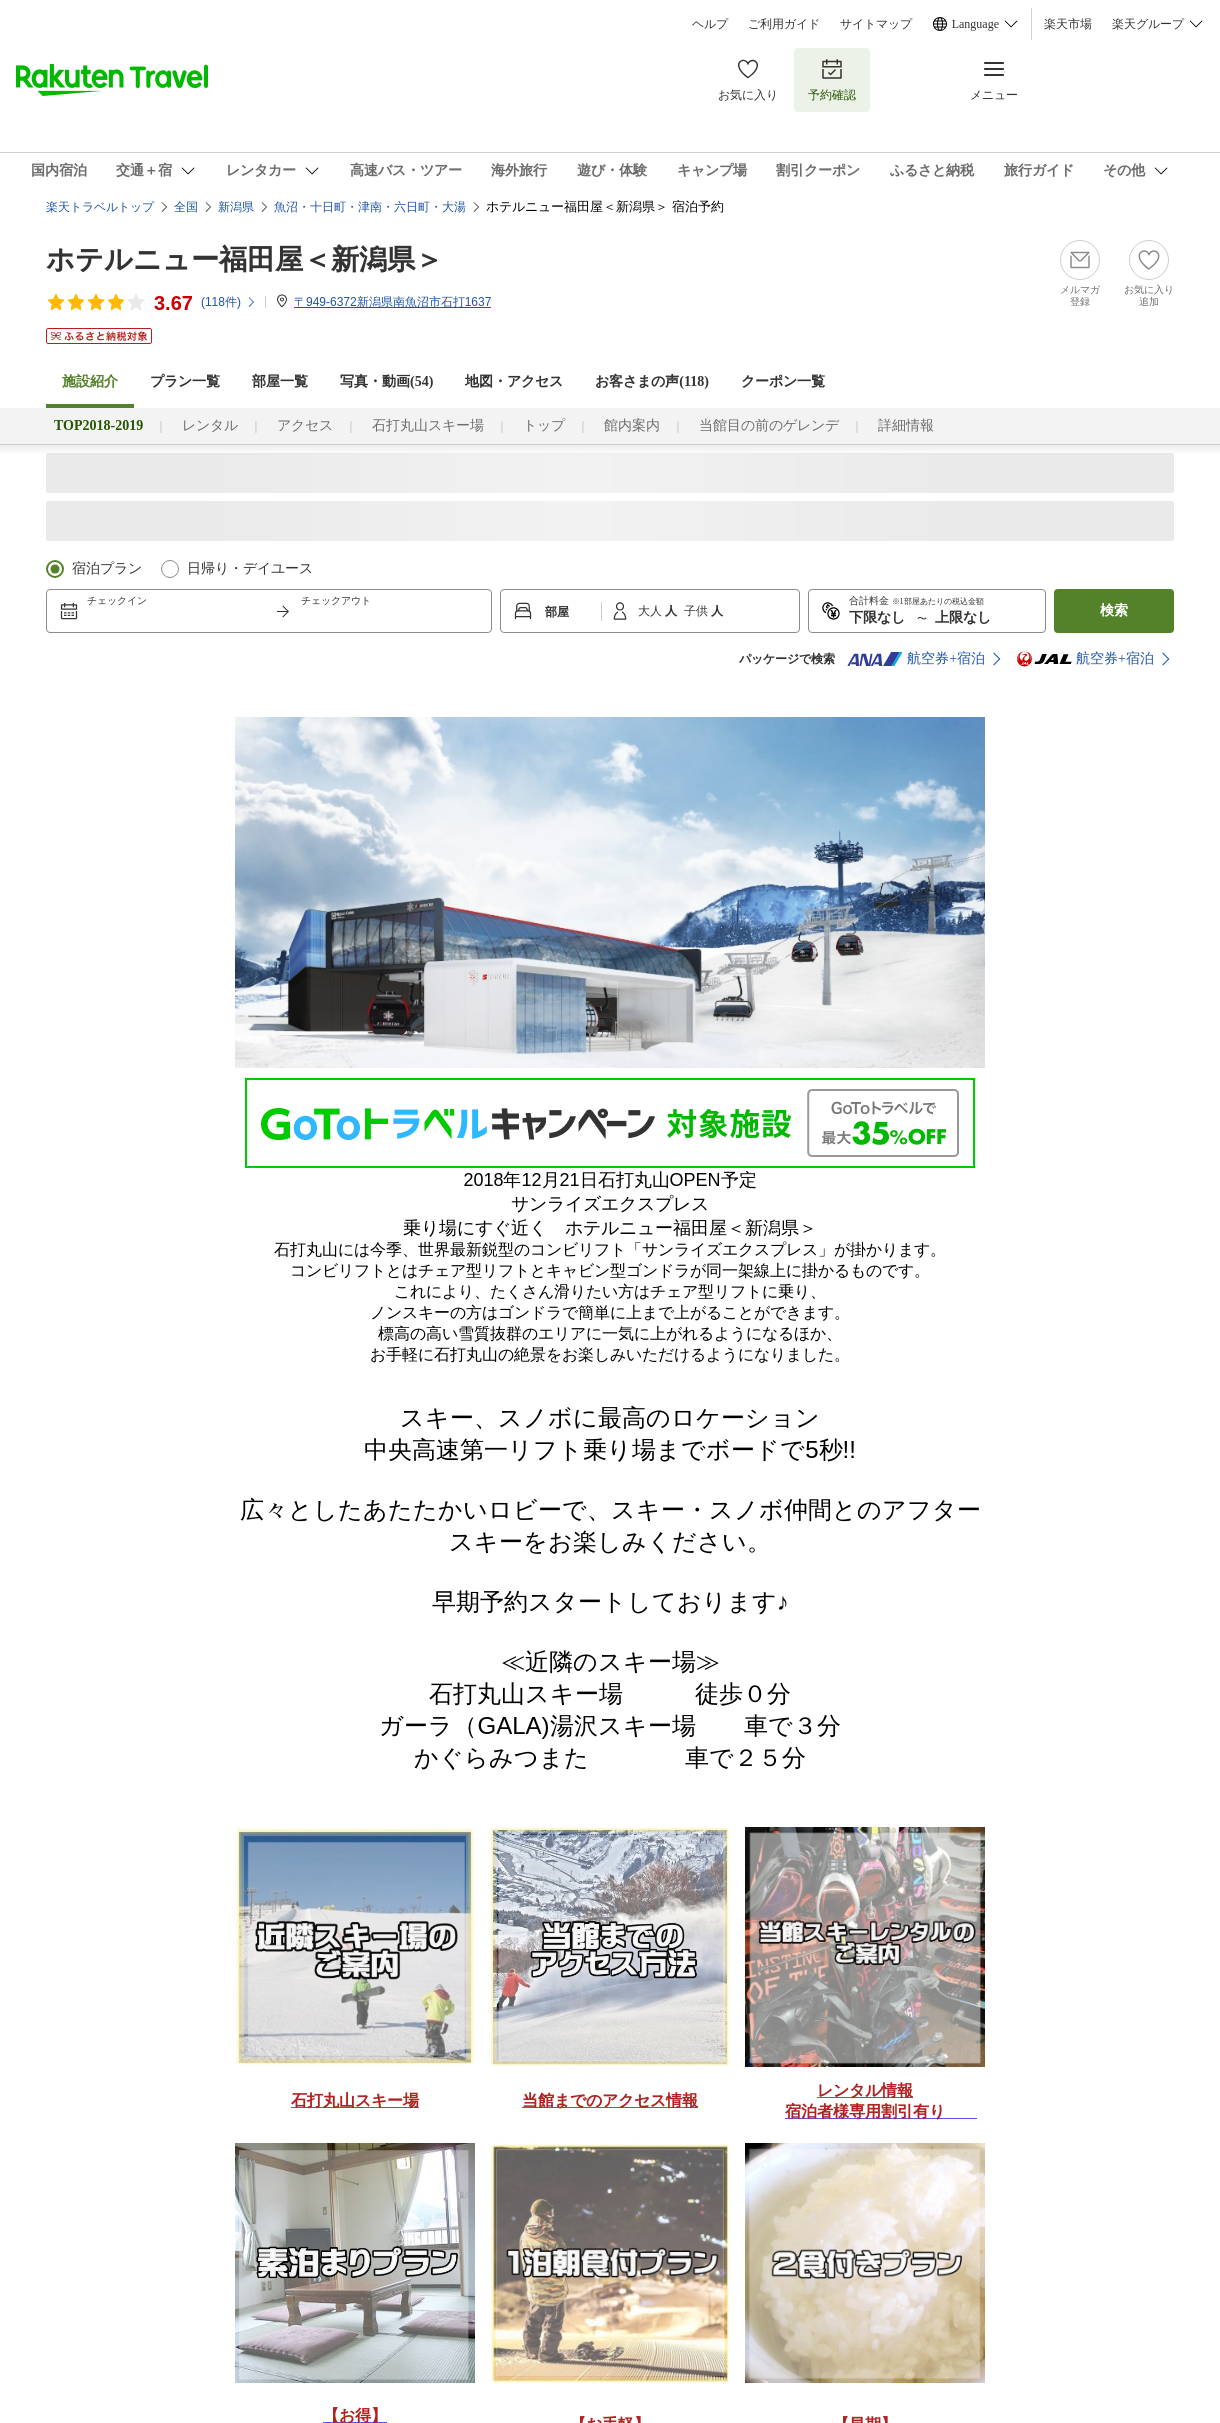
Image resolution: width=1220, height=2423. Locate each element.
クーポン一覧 (783, 381)
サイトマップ (876, 24)
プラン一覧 (185, 381)
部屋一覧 (280, 381)
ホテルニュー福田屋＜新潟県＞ (244, 259)
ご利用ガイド (784, 24)
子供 (697, 611)
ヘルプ (710, 24)
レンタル (210, 425)
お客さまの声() (652, 381)
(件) (229, 302)
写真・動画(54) (386, 381)
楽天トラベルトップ (100, 207)
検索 (1114, 610)
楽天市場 (1068, 24)
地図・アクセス (514, 381)
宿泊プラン (107, 568)
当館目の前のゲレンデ (769, 425)
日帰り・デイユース (250, 568)
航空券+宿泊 (916, 659)
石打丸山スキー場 (428, 425)
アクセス (305, 425)
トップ (544, 425)
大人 (651, 611)
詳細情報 (906, 425)
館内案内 (632, 425)
